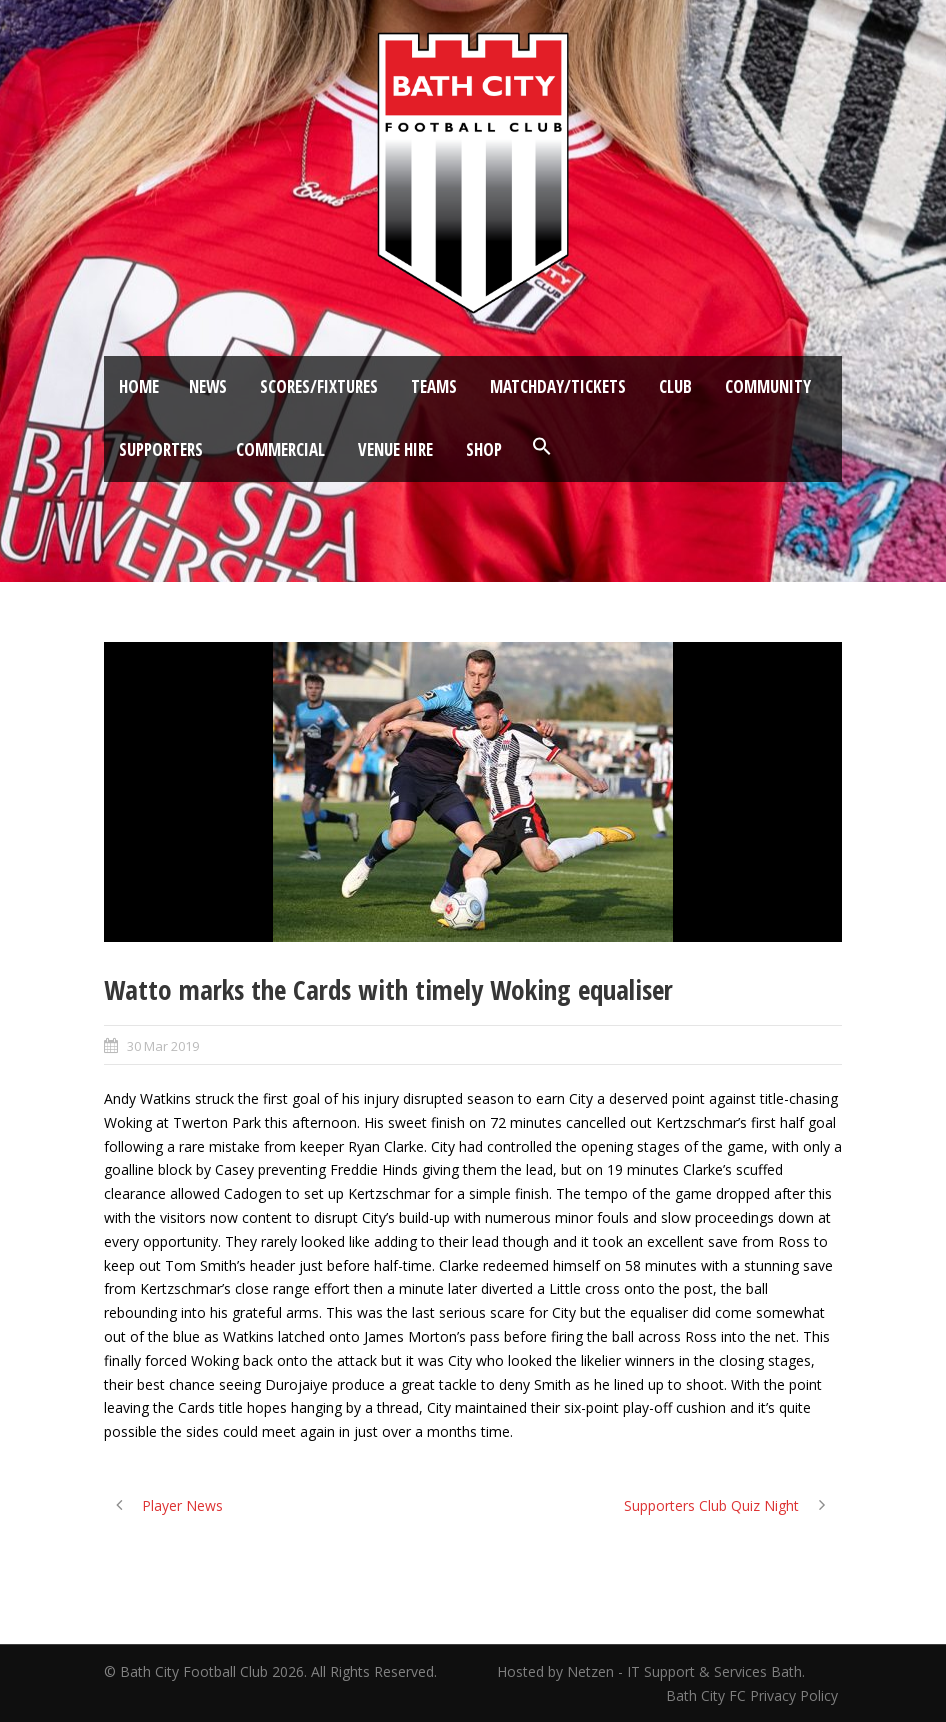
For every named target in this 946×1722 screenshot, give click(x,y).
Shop (484, 449)
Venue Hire (395, 449)
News (208, 386)
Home (139, 386)
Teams (434, 386)
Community (768, 386)
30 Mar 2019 (163, 1046)
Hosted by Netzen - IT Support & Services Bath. (651, 1671)
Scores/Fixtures (319, 386)
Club (675, 386)
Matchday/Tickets (558, 386)
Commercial (280, 449)
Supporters (161, 449)
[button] (542, 447)
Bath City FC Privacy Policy (754, 1695)
